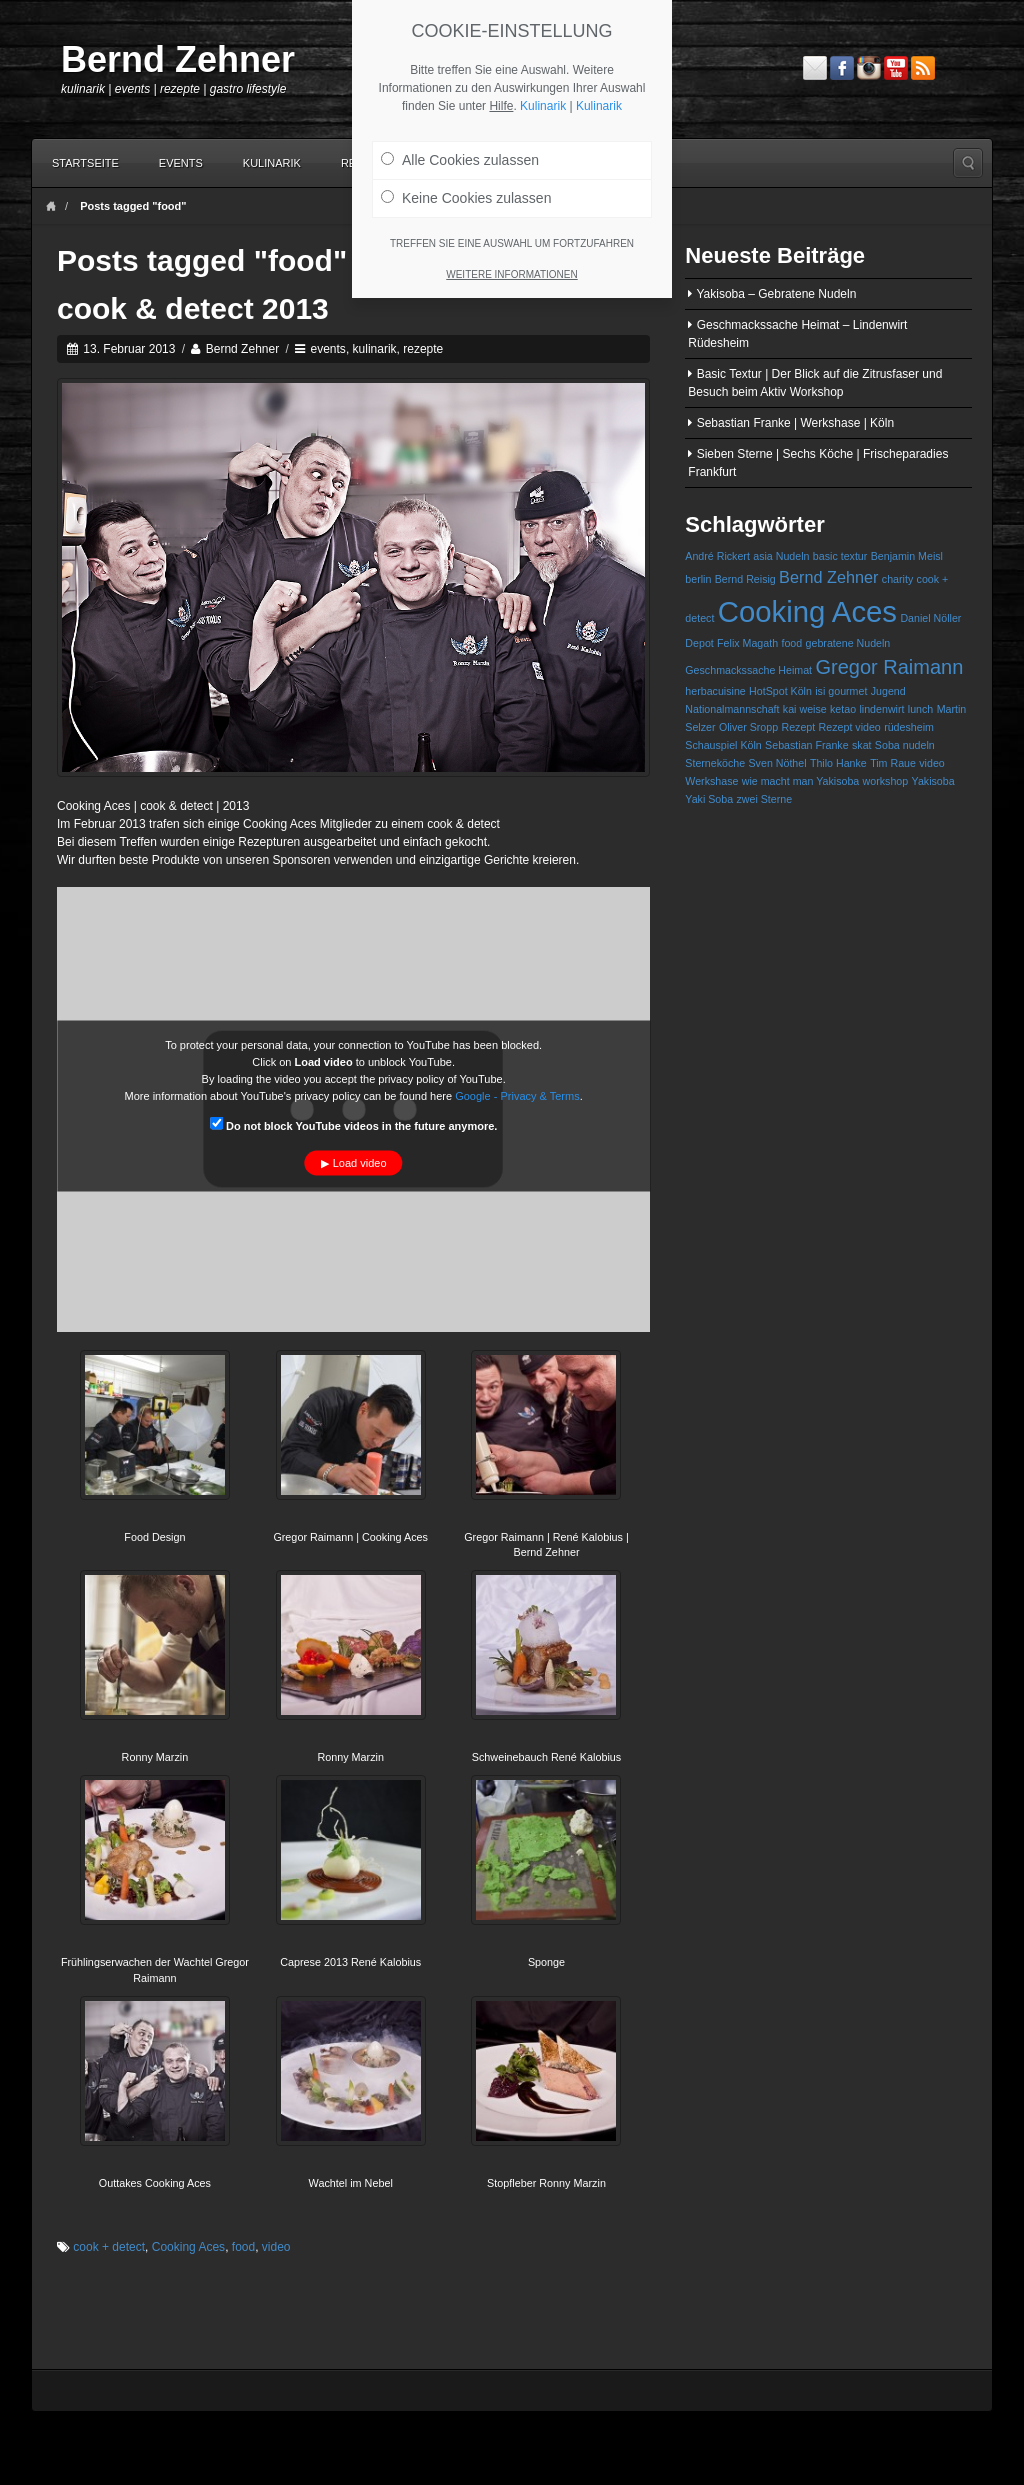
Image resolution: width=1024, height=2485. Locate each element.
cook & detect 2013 (193, 308)
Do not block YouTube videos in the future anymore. (353, 1123)
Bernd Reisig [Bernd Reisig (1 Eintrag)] (745, 579)
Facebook (842, 68)
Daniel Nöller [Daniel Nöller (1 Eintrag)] (930, 618)
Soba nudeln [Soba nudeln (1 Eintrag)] (905, 745)
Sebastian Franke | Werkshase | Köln (795, 423)
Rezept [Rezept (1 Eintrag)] (798, 727)
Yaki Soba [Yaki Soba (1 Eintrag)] (709, 799)
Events (181, 163)
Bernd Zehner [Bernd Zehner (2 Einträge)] (828, 577)
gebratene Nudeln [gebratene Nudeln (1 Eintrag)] (848, 643)
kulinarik (375, 349)
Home (51, 206)
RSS (923, 68)
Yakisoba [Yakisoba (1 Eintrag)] (933, 781)
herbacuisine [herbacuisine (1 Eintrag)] (715, 691)
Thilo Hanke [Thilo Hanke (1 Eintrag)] (838, 763)
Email (815, 68)
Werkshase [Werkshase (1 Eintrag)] (711, 781)
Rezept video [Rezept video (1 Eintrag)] (850, 727)
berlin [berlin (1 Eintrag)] (698, 579)
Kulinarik (272, 163)
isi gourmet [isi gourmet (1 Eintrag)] (841, 691)
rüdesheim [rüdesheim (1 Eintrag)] (909, 727)
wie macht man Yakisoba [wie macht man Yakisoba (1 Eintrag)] (800, 781)
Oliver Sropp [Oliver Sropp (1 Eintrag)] (748, 727)
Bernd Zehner (178, 59)
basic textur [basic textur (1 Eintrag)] (840, 556)
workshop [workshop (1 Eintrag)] (886, 781)
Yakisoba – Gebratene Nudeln (776, 294)
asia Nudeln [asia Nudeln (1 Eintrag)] (781, 556)
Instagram (869, 68)
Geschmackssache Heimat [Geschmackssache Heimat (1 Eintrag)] (748, 670)
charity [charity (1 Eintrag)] (897, 579)
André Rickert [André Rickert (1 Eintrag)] (717, 556)
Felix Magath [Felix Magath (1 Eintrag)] (747, 643)
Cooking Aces (188, 2247)
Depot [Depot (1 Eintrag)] (699, 643)
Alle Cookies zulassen (460, 152)
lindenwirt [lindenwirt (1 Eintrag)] (881, 709)
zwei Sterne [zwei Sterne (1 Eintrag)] (764, 799)
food (243, 2247)
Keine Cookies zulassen (466, 190)
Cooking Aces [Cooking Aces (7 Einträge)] (807, 611)
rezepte (423, 349)
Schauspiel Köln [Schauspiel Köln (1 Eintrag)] (723, 745)
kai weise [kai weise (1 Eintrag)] (805, 709)
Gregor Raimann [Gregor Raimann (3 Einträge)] (889, 667)
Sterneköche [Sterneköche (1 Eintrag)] (715, 763)
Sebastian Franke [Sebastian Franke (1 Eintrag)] (807, 745)
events (328, 349)
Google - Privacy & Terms (517, 1095)
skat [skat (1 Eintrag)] (862, 745)
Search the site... (968, 163)
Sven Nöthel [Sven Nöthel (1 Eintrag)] (778, 763)
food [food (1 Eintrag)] (791, 643)
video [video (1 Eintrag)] (931, 763)
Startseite (85, 163)
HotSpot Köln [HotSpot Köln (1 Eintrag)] (780, 691)
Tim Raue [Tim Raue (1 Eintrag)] (893, 763)
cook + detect (109, 2247)
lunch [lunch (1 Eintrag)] (920, 709)
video (276, 2247)
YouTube (896, 68)
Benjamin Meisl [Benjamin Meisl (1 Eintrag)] (907, 556)
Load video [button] (360, 1162)
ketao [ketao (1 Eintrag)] (843, 709)
